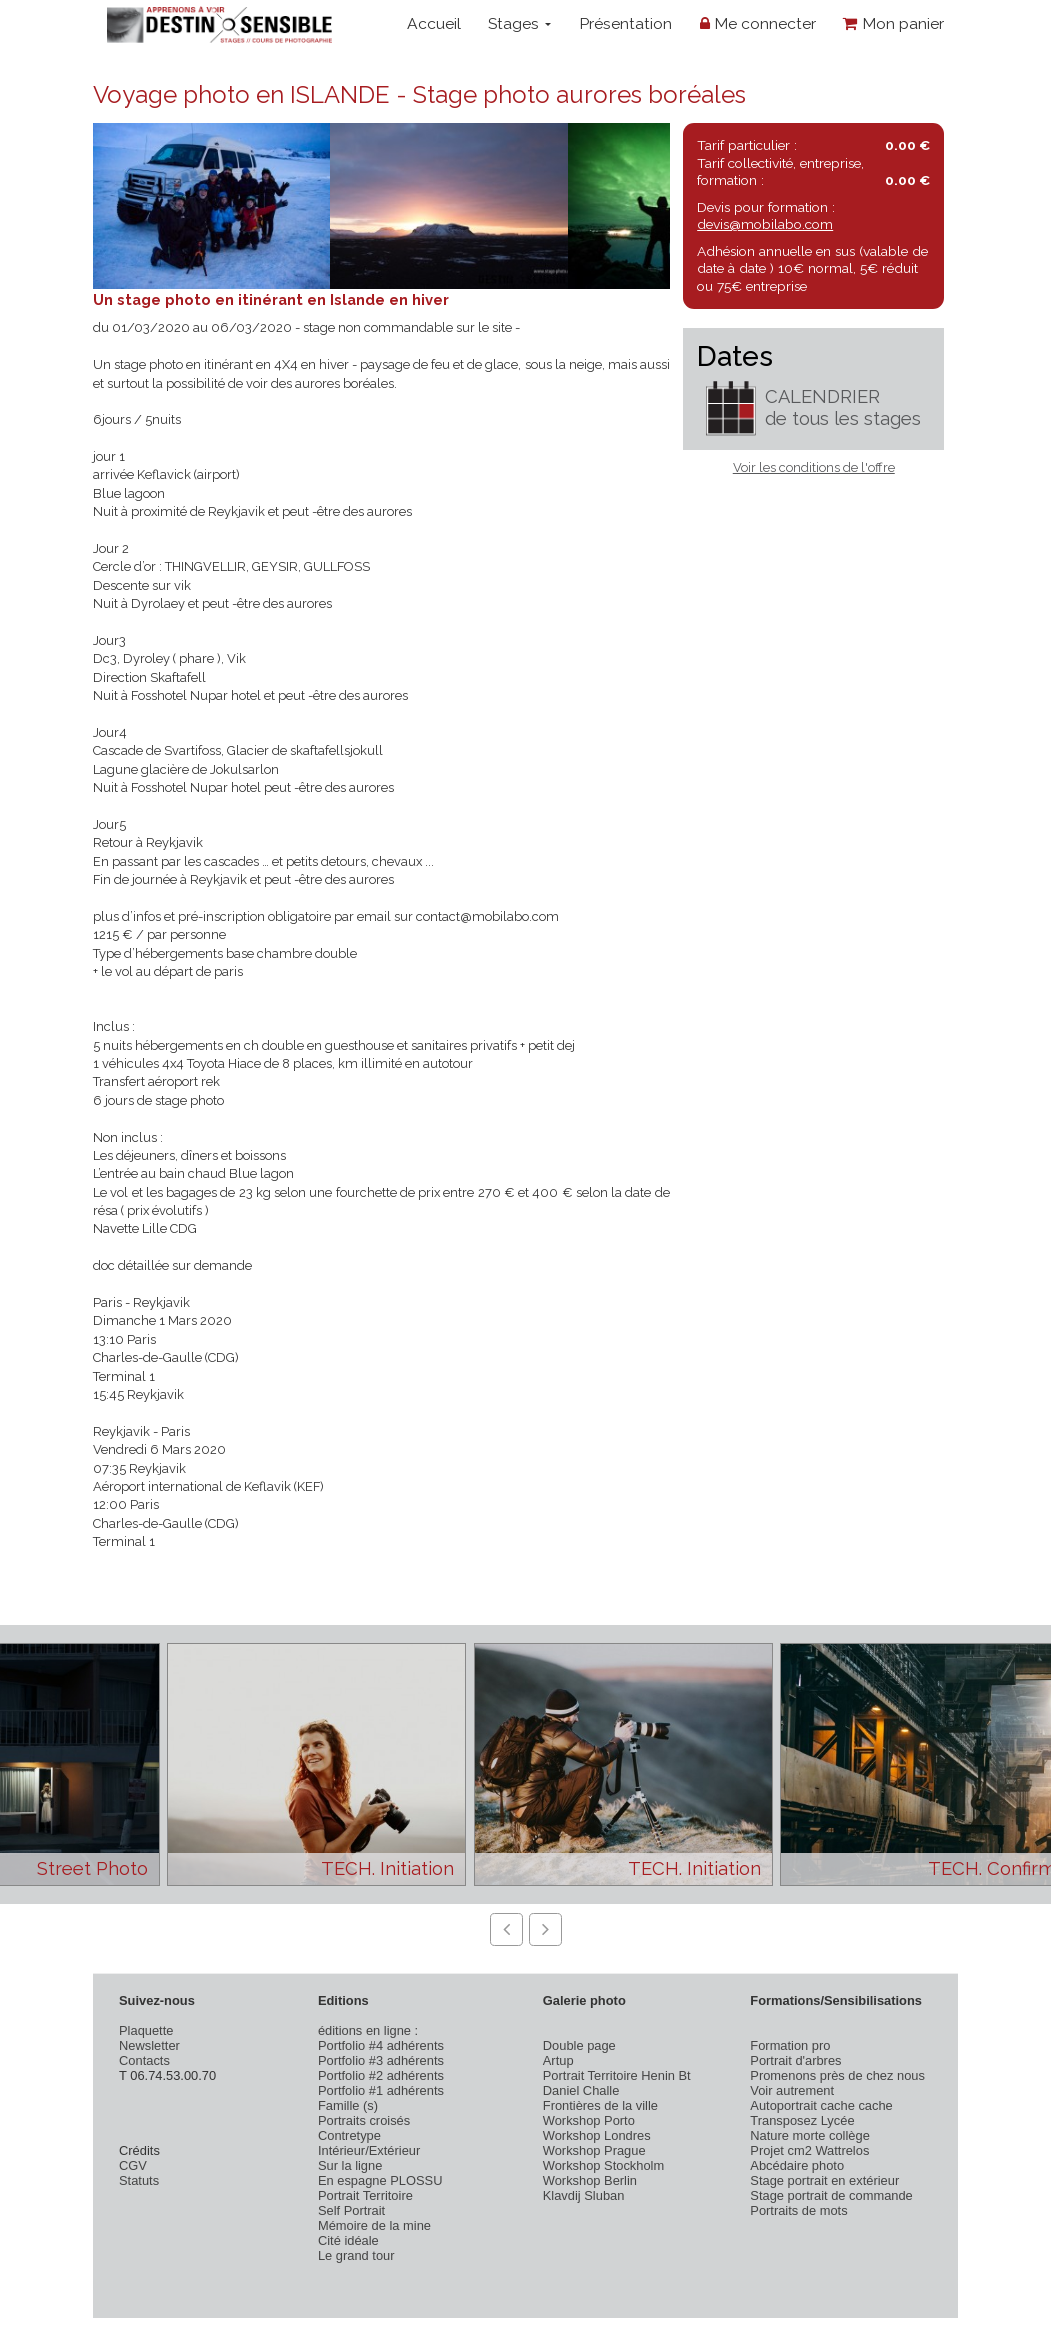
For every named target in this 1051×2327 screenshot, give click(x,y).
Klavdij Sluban (584, 2195)
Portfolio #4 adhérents (381, 2045)
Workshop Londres (597, 2135)
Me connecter (758, 23)
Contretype (349, 2135)
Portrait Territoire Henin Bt (617, 2075)
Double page (579, 2045)
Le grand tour (356, 2255)
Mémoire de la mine (374, 2225)
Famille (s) (348, 2105)
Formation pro (790, 2045)
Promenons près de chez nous (837, 2075)
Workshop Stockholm (603, 2165)
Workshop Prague (594, 2150)
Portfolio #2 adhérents (381, 2075)
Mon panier (893, 23)
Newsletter (149, 2045)
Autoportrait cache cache (821, 2105)
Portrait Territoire (365, 2195)
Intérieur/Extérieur (369, 2150)
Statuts (139, 2180)
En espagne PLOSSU (380, 2180)
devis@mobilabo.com (765, 224)
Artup (558, 2060)
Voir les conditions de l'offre (814, 467)
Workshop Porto (589, 2120)
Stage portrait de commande (831, 2195)
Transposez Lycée (802, 2120)
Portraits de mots (798, 2210)
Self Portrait (351, 2210)
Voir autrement (792, 2090)
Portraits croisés (364, 2120)
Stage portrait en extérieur (824, 2180)
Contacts (144, 2060)
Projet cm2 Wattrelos (809, 2150)
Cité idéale (348, 2240)
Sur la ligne (350, 2165)
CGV (133, 2165)
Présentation (625, 23)
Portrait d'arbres (795, 2060)
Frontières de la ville (600, 2105)
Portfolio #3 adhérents (381, 2060)
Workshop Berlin (590, 2180)
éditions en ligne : (368, 2030)
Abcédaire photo (797, 2165)
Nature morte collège (810, 2135)
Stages (519, 23)
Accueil (434, 23)
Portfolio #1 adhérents (381, 2090)
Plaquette (146, 2030)
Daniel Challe (581, 2090)
